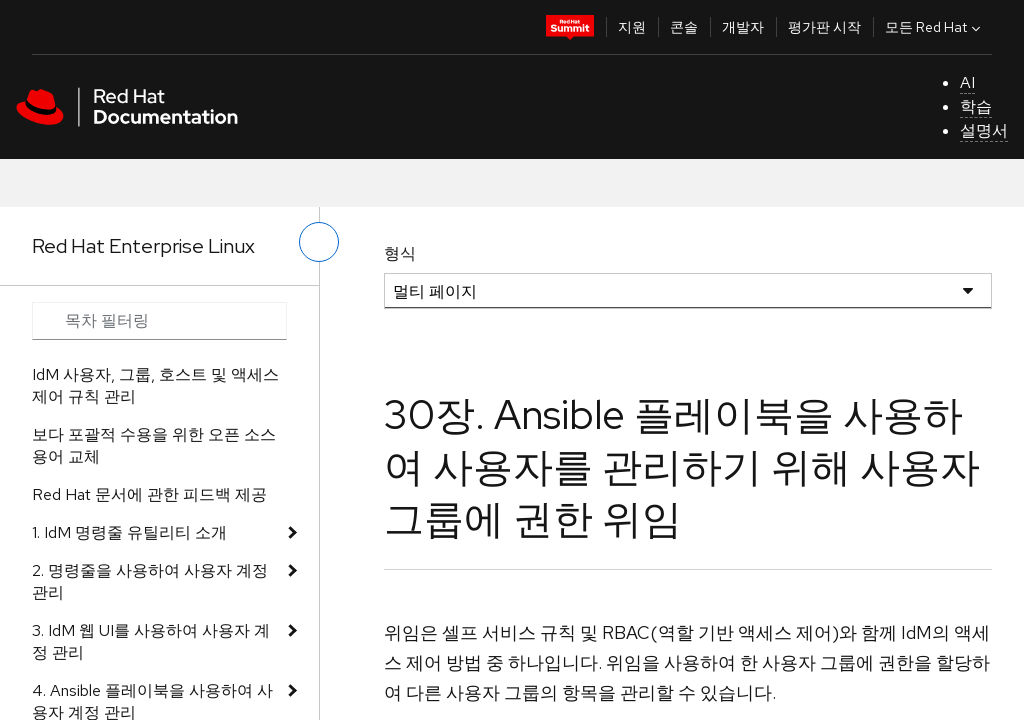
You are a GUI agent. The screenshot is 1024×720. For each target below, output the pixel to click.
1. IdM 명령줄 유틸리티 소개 (129, 532)
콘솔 (684, 27)
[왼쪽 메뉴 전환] (319, 242)
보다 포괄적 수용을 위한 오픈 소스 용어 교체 (154, 445)
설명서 (984, 130)
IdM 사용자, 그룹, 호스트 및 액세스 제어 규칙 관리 (155, 385)
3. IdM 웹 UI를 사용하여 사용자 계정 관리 (151, 641)
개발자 (743, 27)
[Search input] (159, 321)
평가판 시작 (824, 27)
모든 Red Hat (935, 27)
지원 (632, 27)
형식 (400, 253)
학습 (976, 106)
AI (967, 82)
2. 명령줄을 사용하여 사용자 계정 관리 (150, 581)
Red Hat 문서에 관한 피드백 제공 (149, 494)
